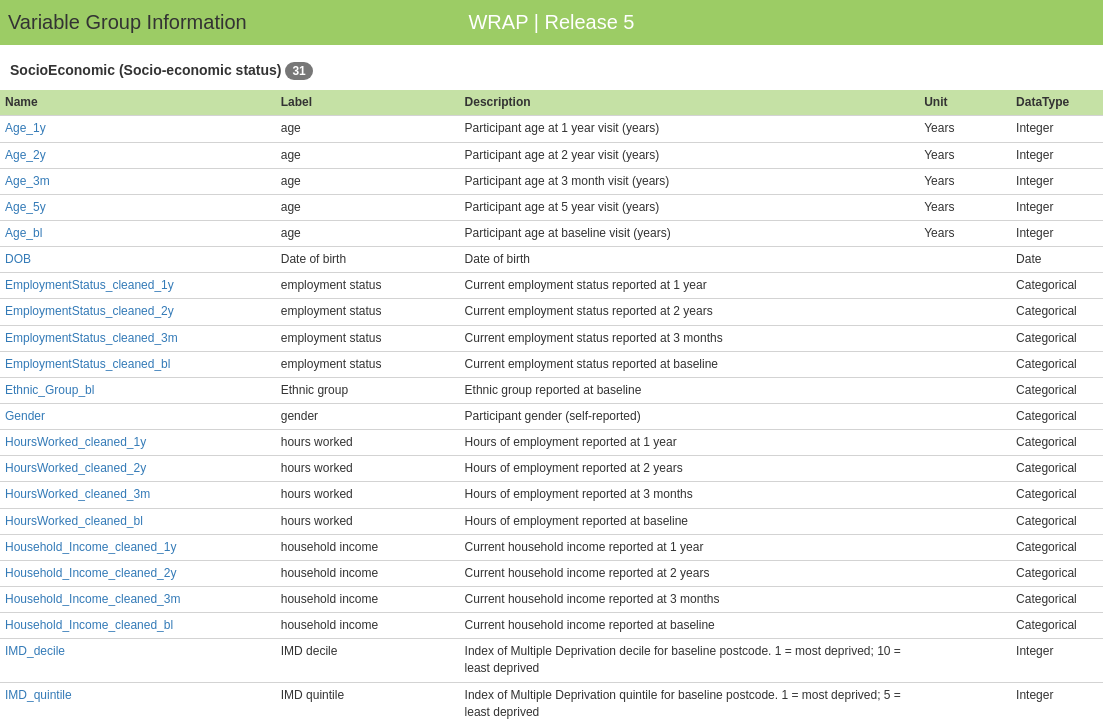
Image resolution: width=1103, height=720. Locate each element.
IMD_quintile (38, 695)
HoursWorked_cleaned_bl (74, 521)
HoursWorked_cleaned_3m (77, 494)
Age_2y (25, 155)
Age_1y (25, 128)
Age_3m (27, 181)
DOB (18, 259)
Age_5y (25, 207)
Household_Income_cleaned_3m (92, 599)
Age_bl (23, 233)
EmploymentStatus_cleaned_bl (87, 364)
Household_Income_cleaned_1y (90, 547)
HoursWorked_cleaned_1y (75, 442)
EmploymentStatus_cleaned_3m (91, 338)
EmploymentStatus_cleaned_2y (89, 311)
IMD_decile (35, 651)
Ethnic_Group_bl (49, 390)
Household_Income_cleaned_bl (89, 625)
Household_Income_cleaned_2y (90, 573)
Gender (25, 416)
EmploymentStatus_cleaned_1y (89, 285)
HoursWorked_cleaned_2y (75, 468)
